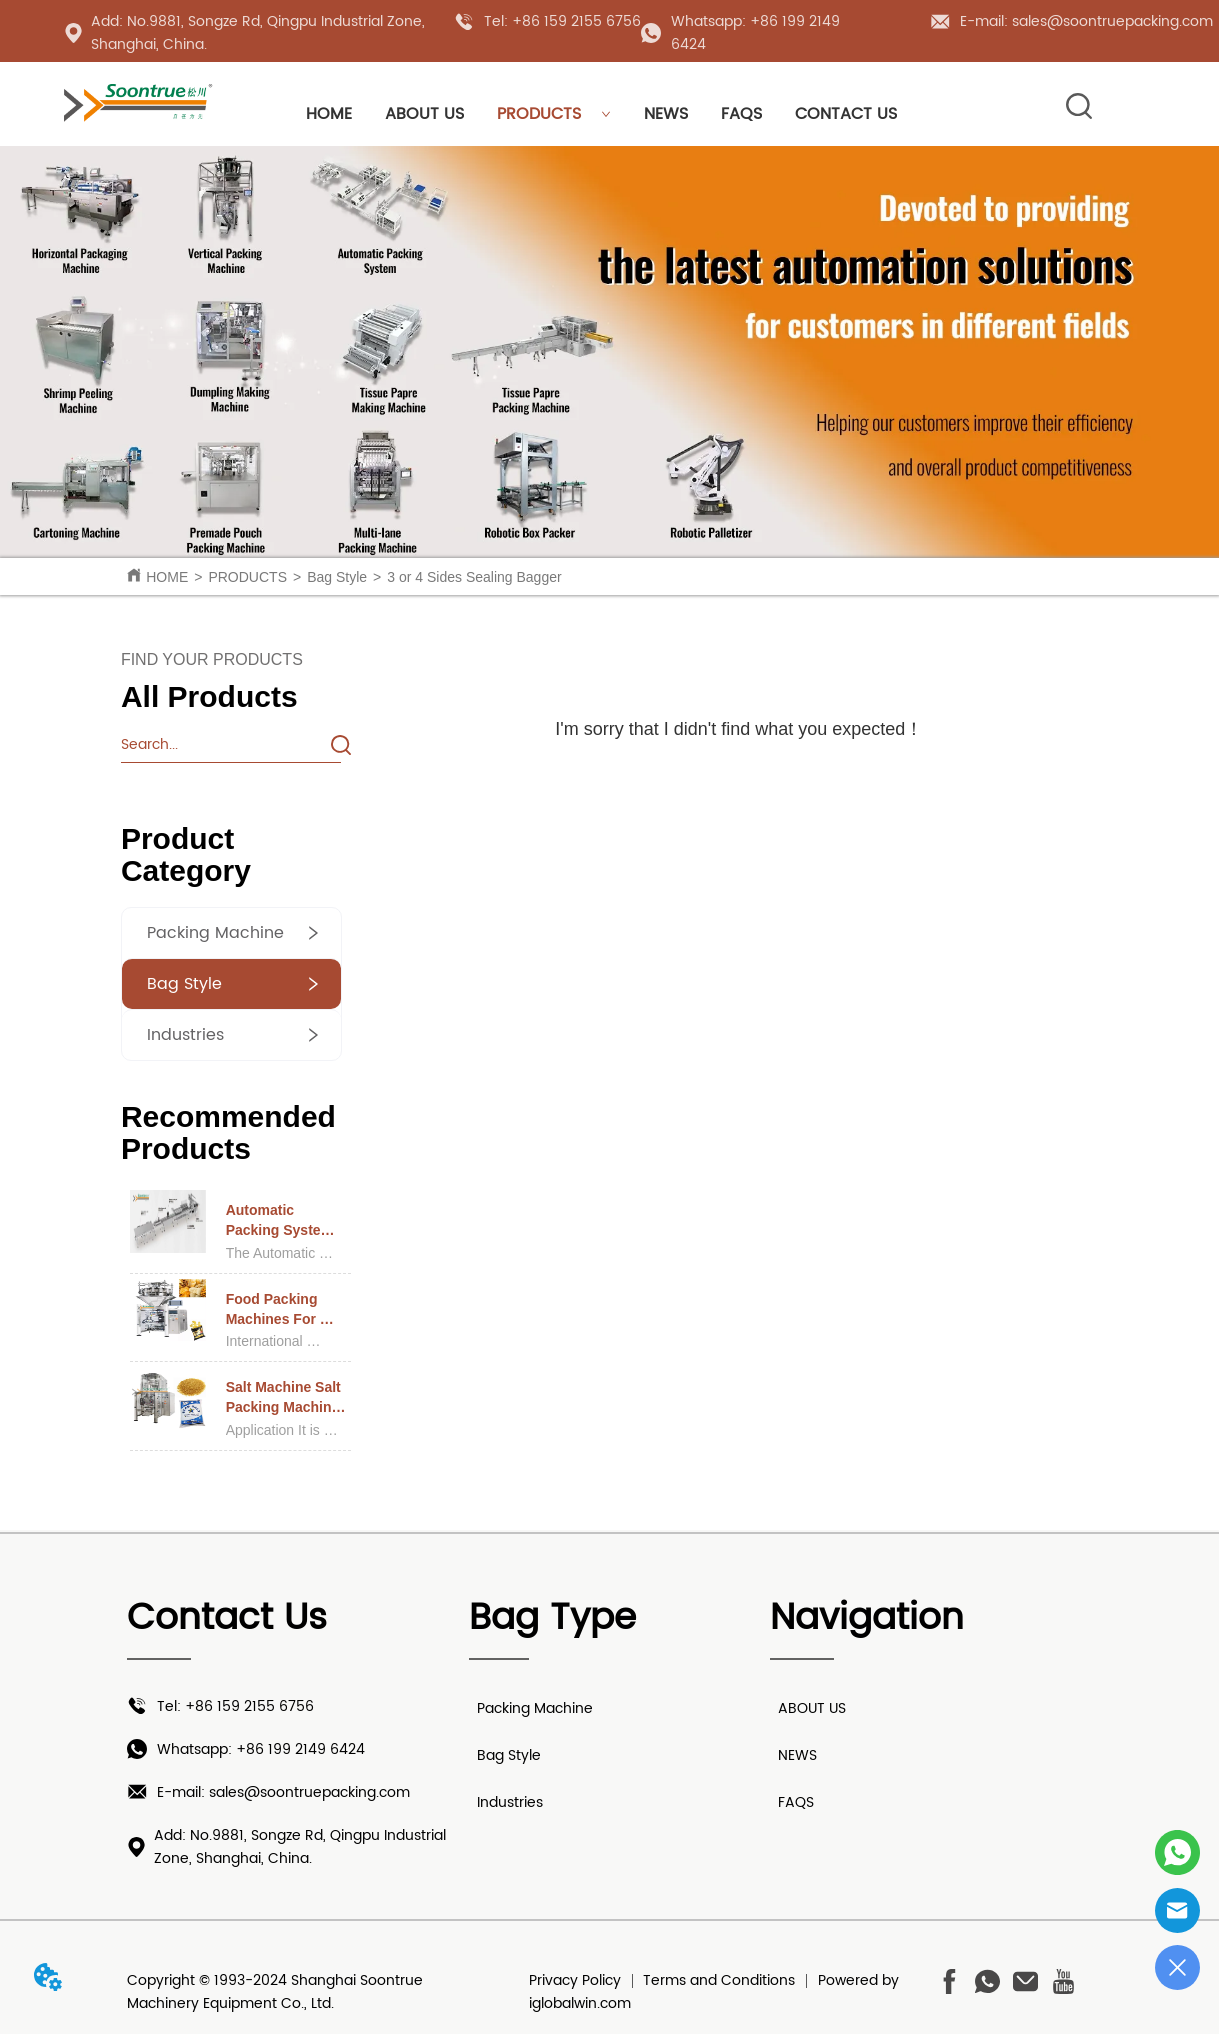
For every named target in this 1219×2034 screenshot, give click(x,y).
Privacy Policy (575, 1980)
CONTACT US (846, 114)
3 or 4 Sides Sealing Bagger (474, 577)
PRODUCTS (554, 114)
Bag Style (337, 577)
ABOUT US (424, 114)
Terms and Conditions (719, 1980)
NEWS (666, 114)
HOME (329, 114)
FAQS (741, 114)
